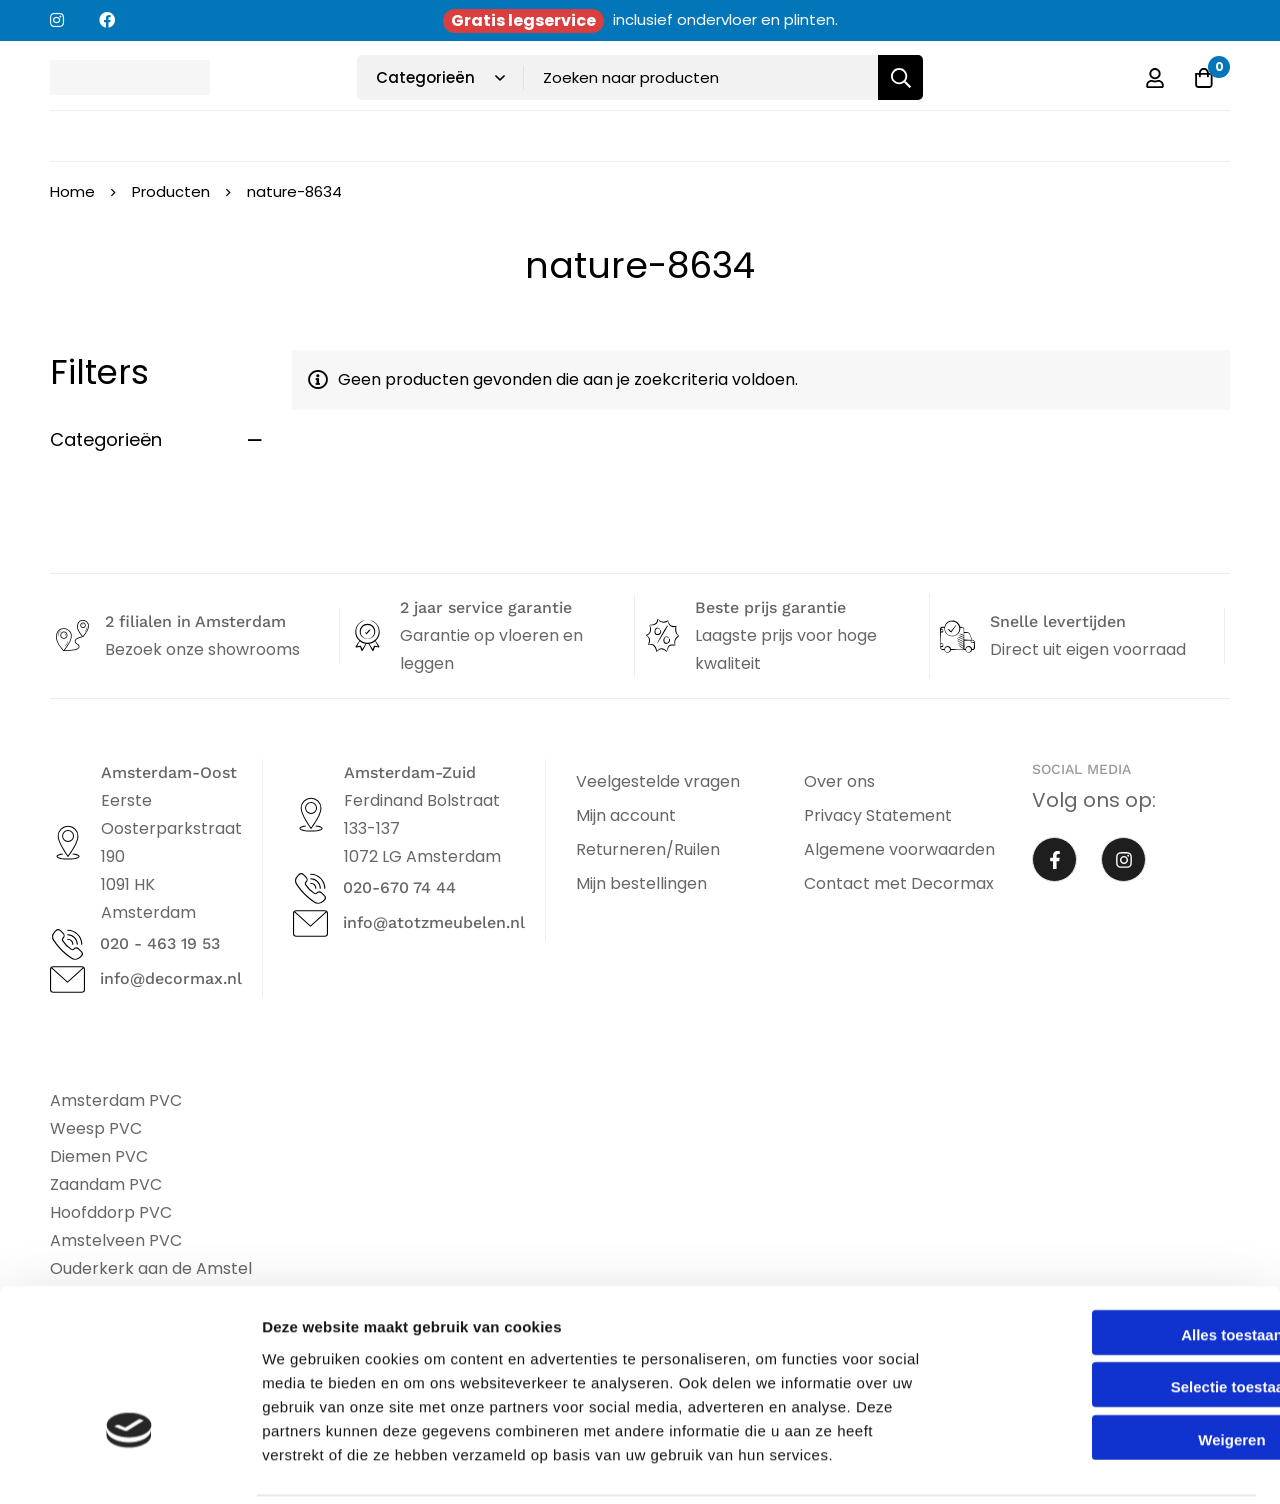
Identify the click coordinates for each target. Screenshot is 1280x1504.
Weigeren (1112, 1368)
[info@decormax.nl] (67, 979)
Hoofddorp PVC (111, 1212)
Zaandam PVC (106, 1184)
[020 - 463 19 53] (67, 944)
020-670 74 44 (399, 887)
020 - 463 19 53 (160, 943)
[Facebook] (1054, 859)
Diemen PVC (99, 1156)
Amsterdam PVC (116, 1100)
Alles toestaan (1113, 1263)
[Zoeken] (900, 77)
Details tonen (1080, 1464)
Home (72, 191)
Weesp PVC (96, 1128)
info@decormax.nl (171, 978)
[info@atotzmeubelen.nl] (310, 923)
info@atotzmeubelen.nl (434, 922)
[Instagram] (1123, 859)
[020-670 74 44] (310, 888)
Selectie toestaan (1113, 1316)
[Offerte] (1204, 78)
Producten (171, 191)
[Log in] (1154, 78)
